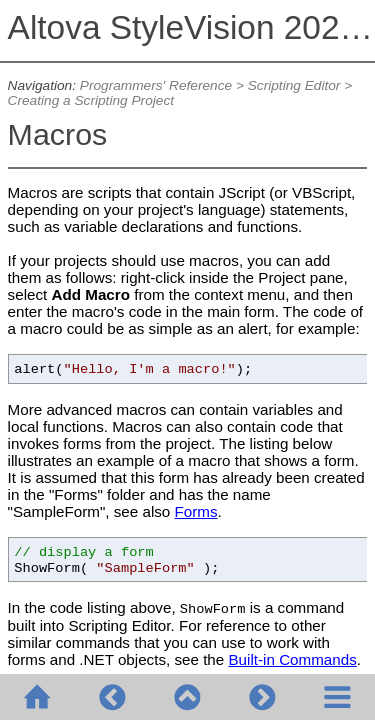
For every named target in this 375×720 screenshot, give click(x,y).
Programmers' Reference (156, 85)
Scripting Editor (294, 85)
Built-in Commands (292, 659)
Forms (196, 511)
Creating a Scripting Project (91, 100)
